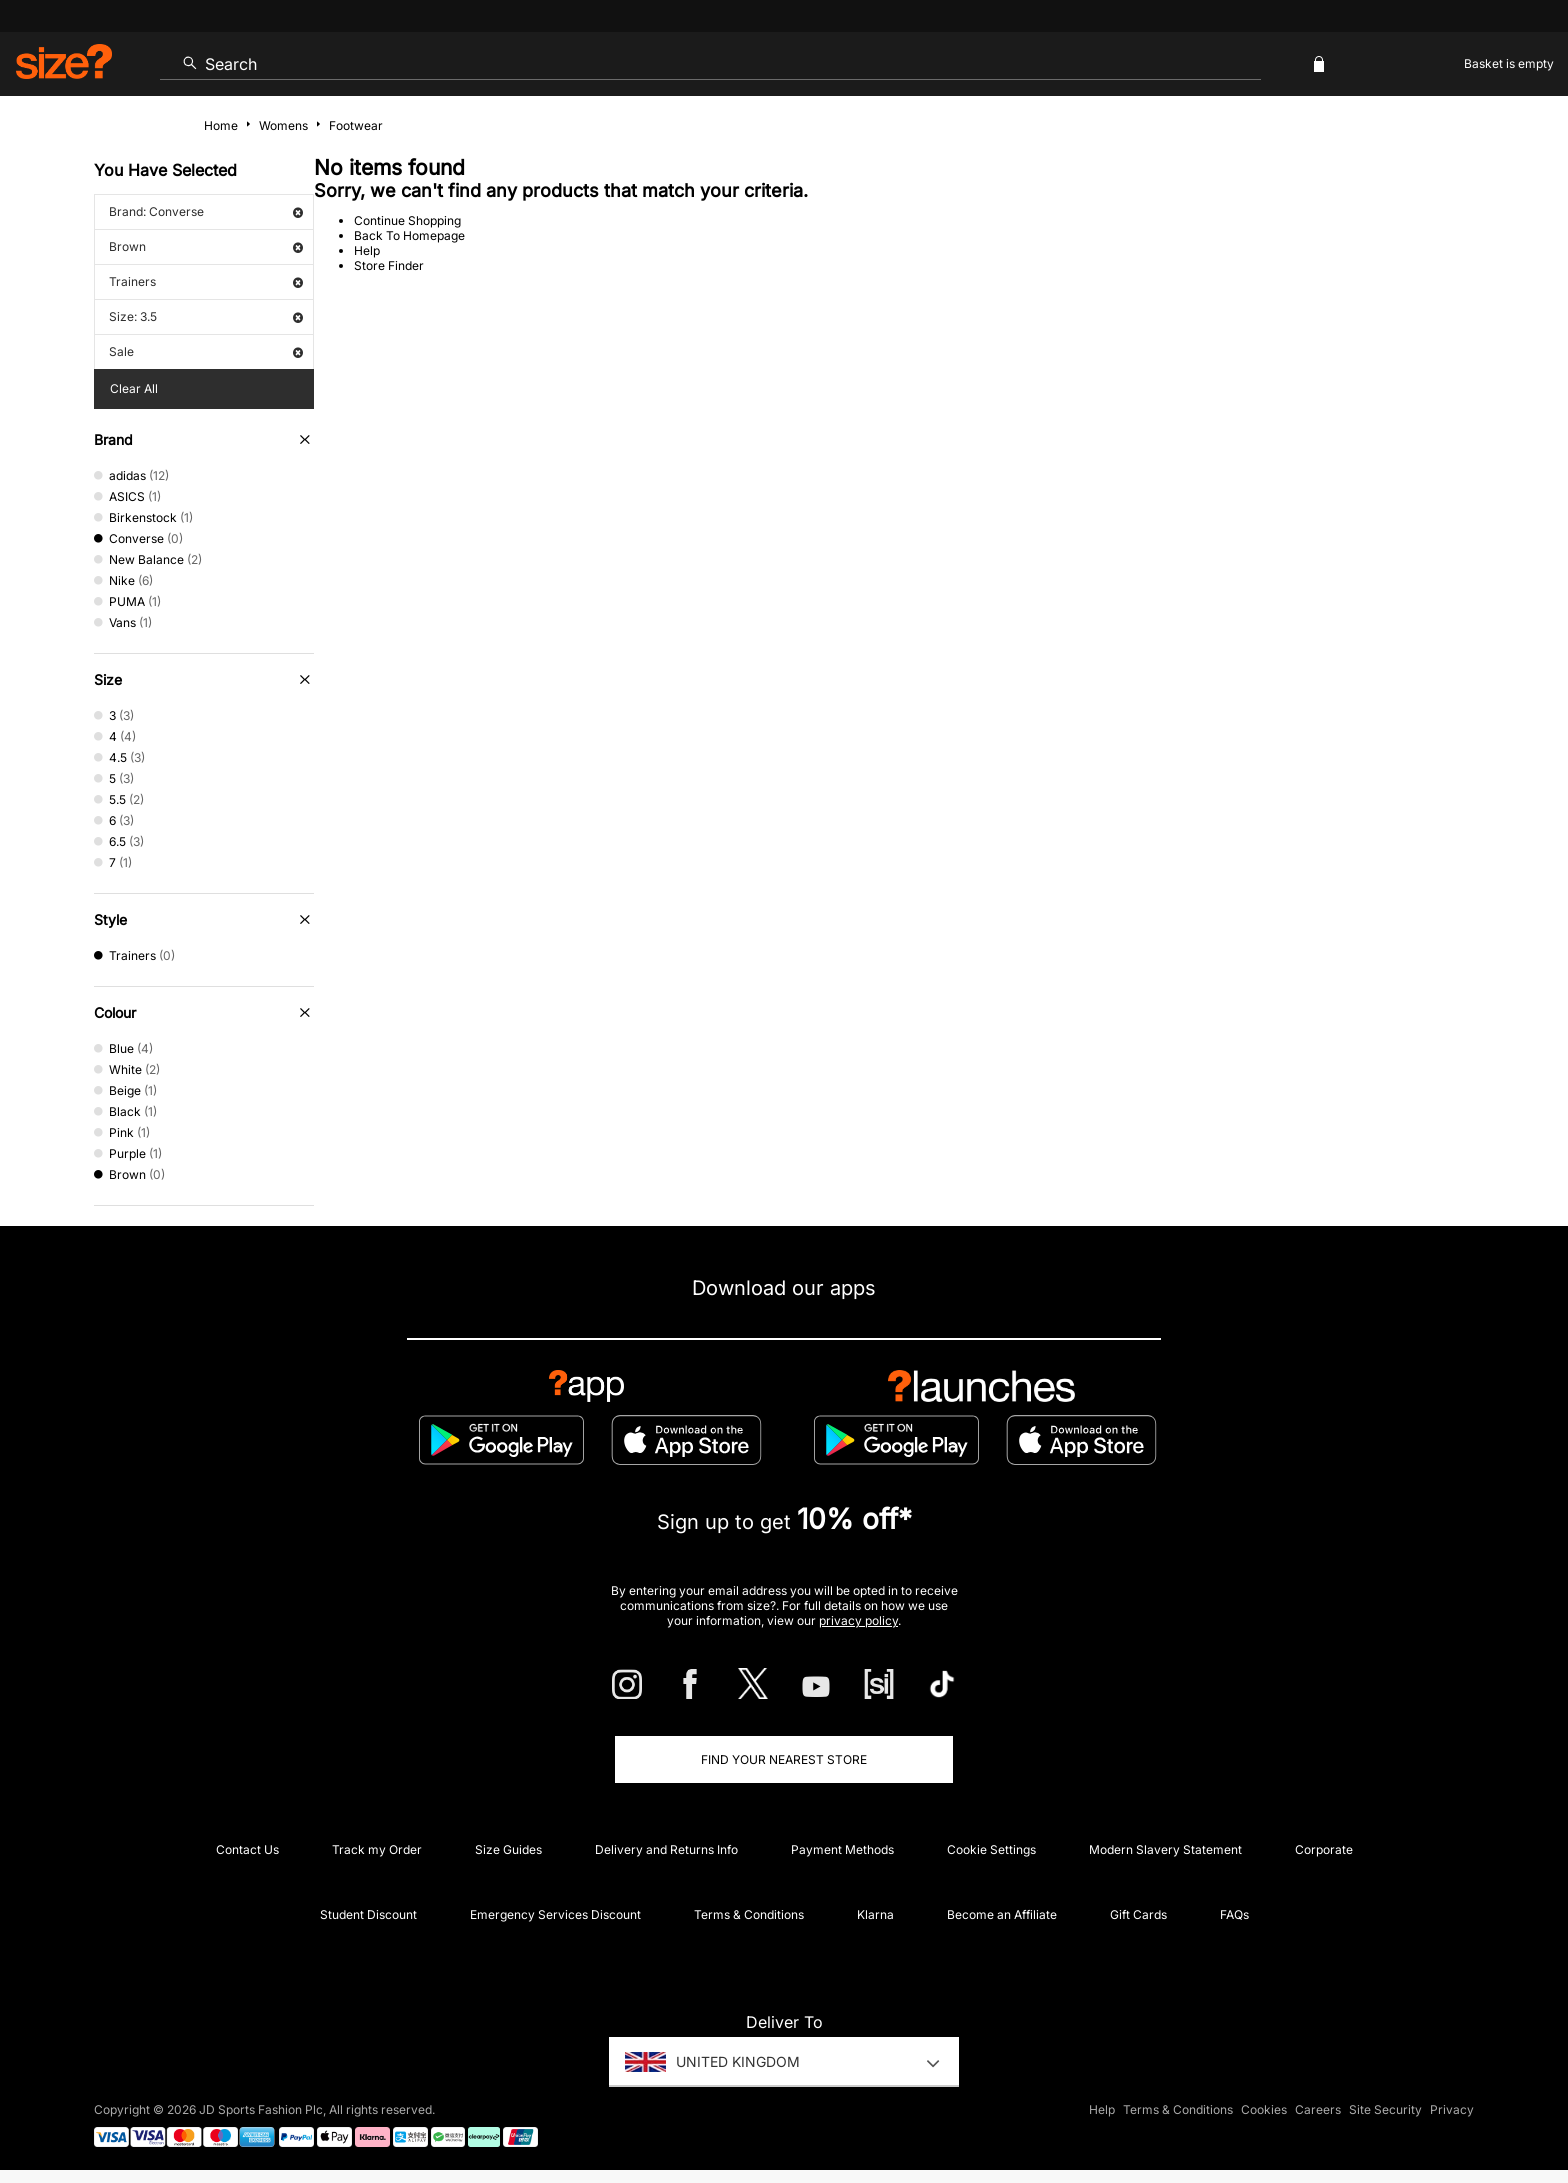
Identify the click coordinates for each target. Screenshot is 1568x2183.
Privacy (1452, 2109)
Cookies (1264, 2109)
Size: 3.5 (206, 316)
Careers (1318, 2109)
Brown (206, 246)
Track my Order (377, 1849)
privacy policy (858, 1620)
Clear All (134, 388)
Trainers (206, 281)
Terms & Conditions (749, 1914)
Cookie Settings (991, 1849)
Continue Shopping (407, 220)
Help (367, 250)
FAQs (1234, 1914)
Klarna (875, 1914)
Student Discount (368, 1914)
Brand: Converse (206, 211)
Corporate (1324, 1849)
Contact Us (247, 1849)
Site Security (1385, 2109)
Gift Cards (1138, 1914)
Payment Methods (842, 1849)
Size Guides (508, 1849)
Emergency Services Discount (555, 1914)
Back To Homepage (409, 235)
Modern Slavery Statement (1165, 1849)
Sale (206, 351)
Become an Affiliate (1002, 1914)
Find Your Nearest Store (784, 1759)
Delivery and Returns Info (666, 1849)
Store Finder (389, 265)
